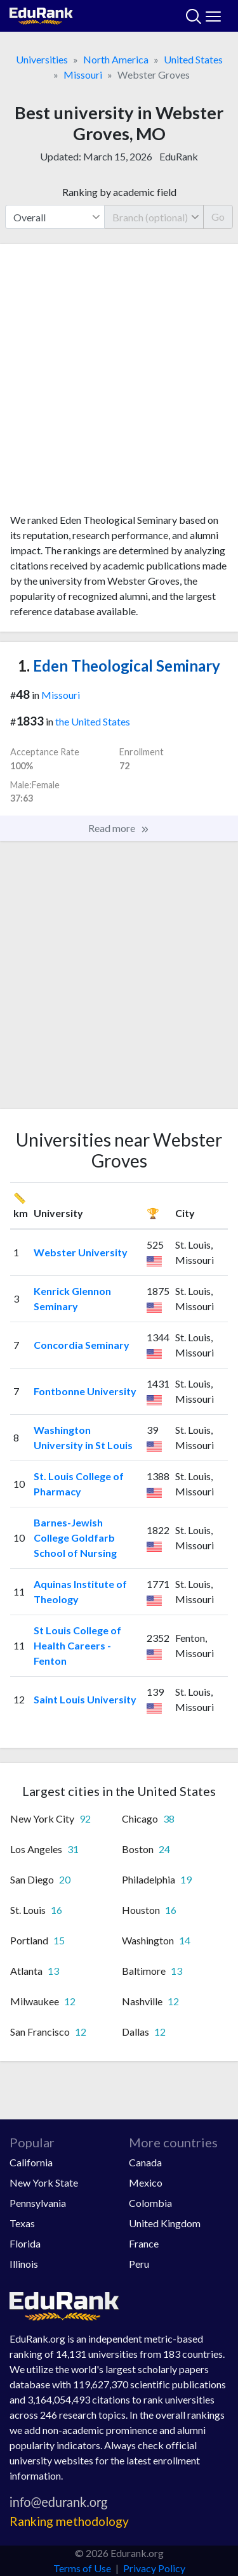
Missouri (82, 74)
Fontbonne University (85, 1391)
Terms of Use (82, 2568)
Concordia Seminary (81, 1345)
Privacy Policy (154, 2568)
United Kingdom (165, 2223)
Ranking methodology (69, 2521)
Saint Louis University (85, 1699)
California (31, 2162)
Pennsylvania (38, 2203)
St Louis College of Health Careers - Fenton (77, 1645)
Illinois (24, 2264)
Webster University (81, 1252)
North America (116, 59)
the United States (92, 721)
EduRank (178, 156)
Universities (42, 59)
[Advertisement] (119, 383)
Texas (22, 2223)
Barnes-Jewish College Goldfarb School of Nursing (75, 1537)
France (144, 2243)
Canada (145, 2162)
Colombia (150, 2203)
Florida (25, 2243)
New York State (44, 2182)
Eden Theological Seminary (119, 665)
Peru (139, 2264)
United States (193, 59)
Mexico (145, 2182)
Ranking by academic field (119, 192)
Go (218, 217)
